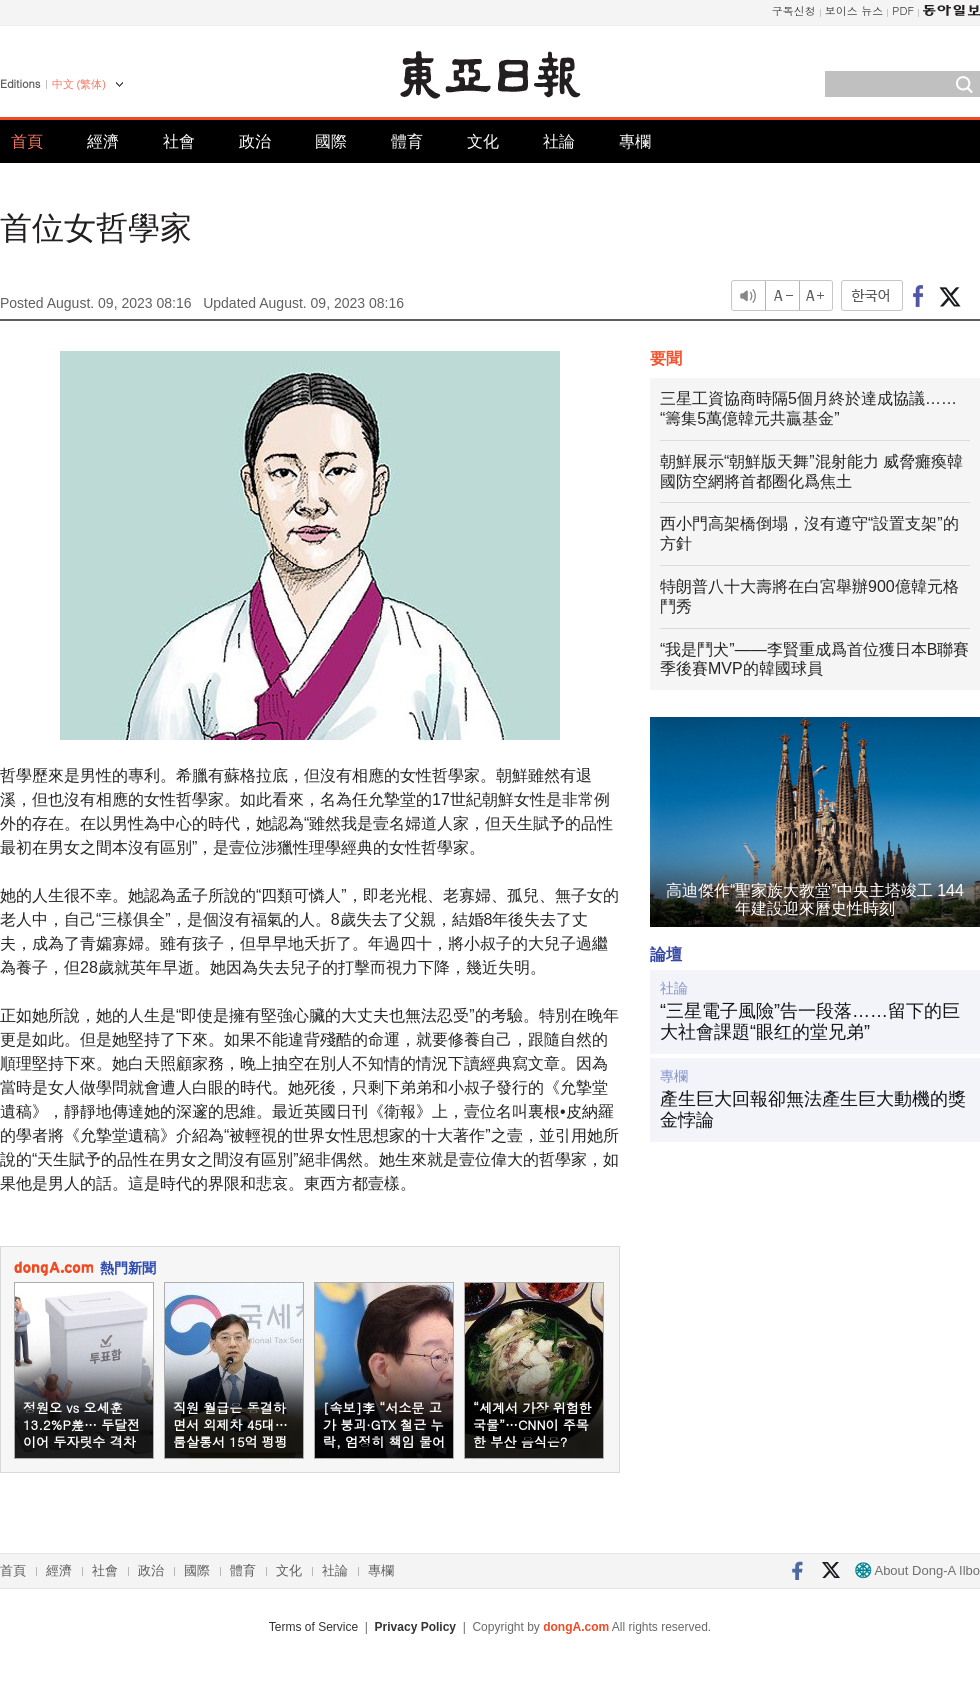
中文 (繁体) (79, 84)
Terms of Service (313, 1627)
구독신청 (794, 10)
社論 (559, 141)
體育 (407, 141)
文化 (483, 141)
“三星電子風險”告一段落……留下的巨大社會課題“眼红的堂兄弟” (810, 1022)
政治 (255, 141)
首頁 (27, 141)
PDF (903, 10)
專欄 (635, 141)
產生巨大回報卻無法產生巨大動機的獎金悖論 (813, 1110)
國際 (331, 141)
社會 (179, 141)
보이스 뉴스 (854, 10)
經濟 (103, 141)
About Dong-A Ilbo (917, 1570)
